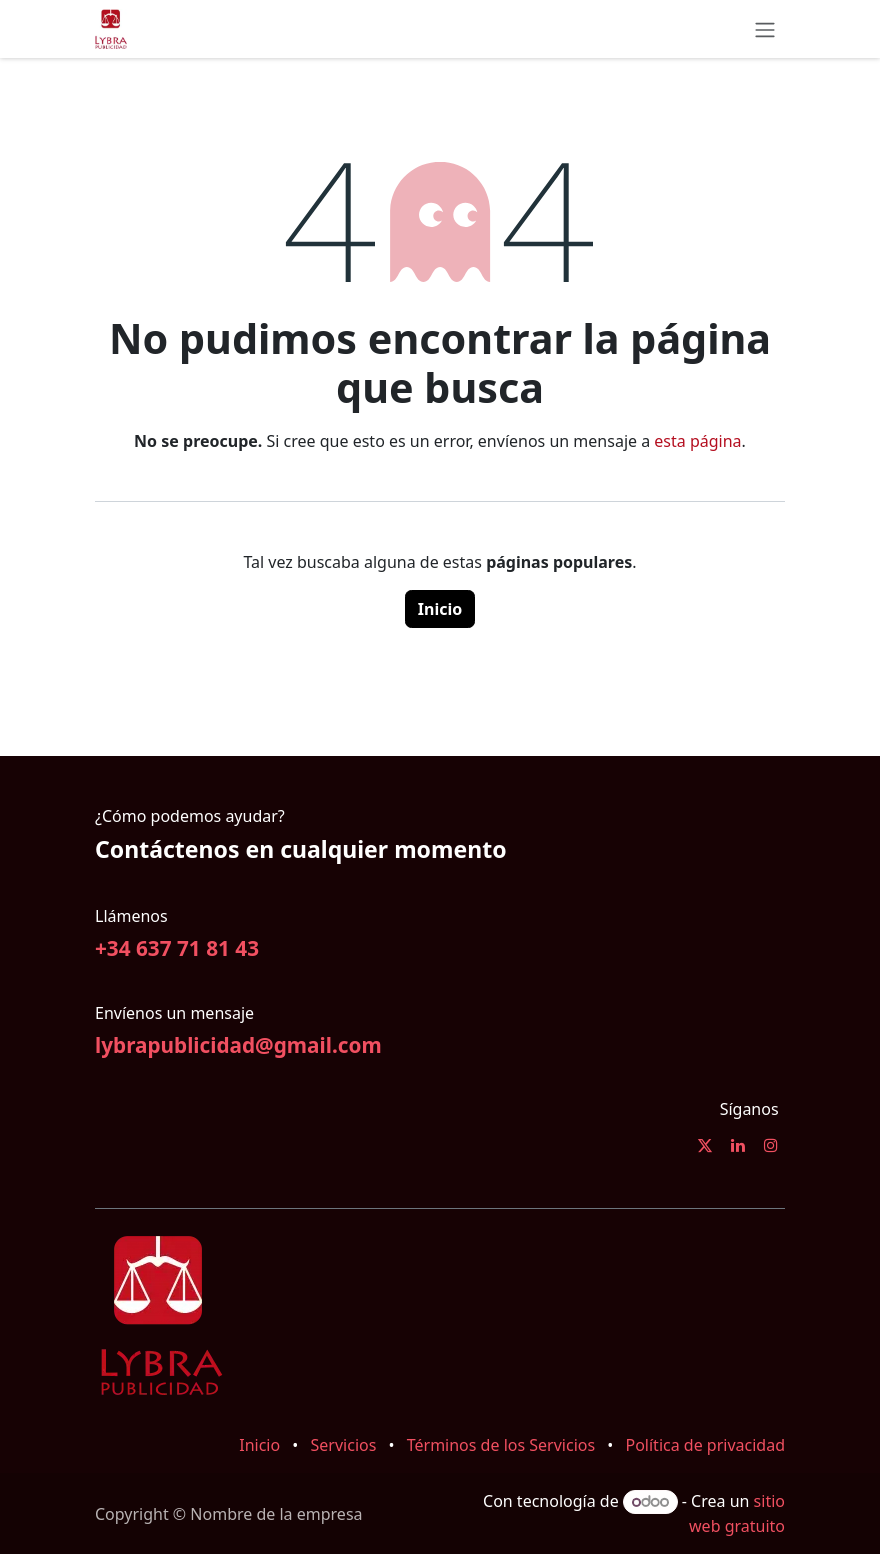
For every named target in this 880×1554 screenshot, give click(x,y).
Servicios (344, 1445)
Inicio (440, 609)
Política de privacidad (705, 1445)
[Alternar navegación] (765, 29)
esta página (697, 441)
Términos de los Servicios (501, 1445)
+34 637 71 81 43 (177, 948)
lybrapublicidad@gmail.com (238, 1045)
